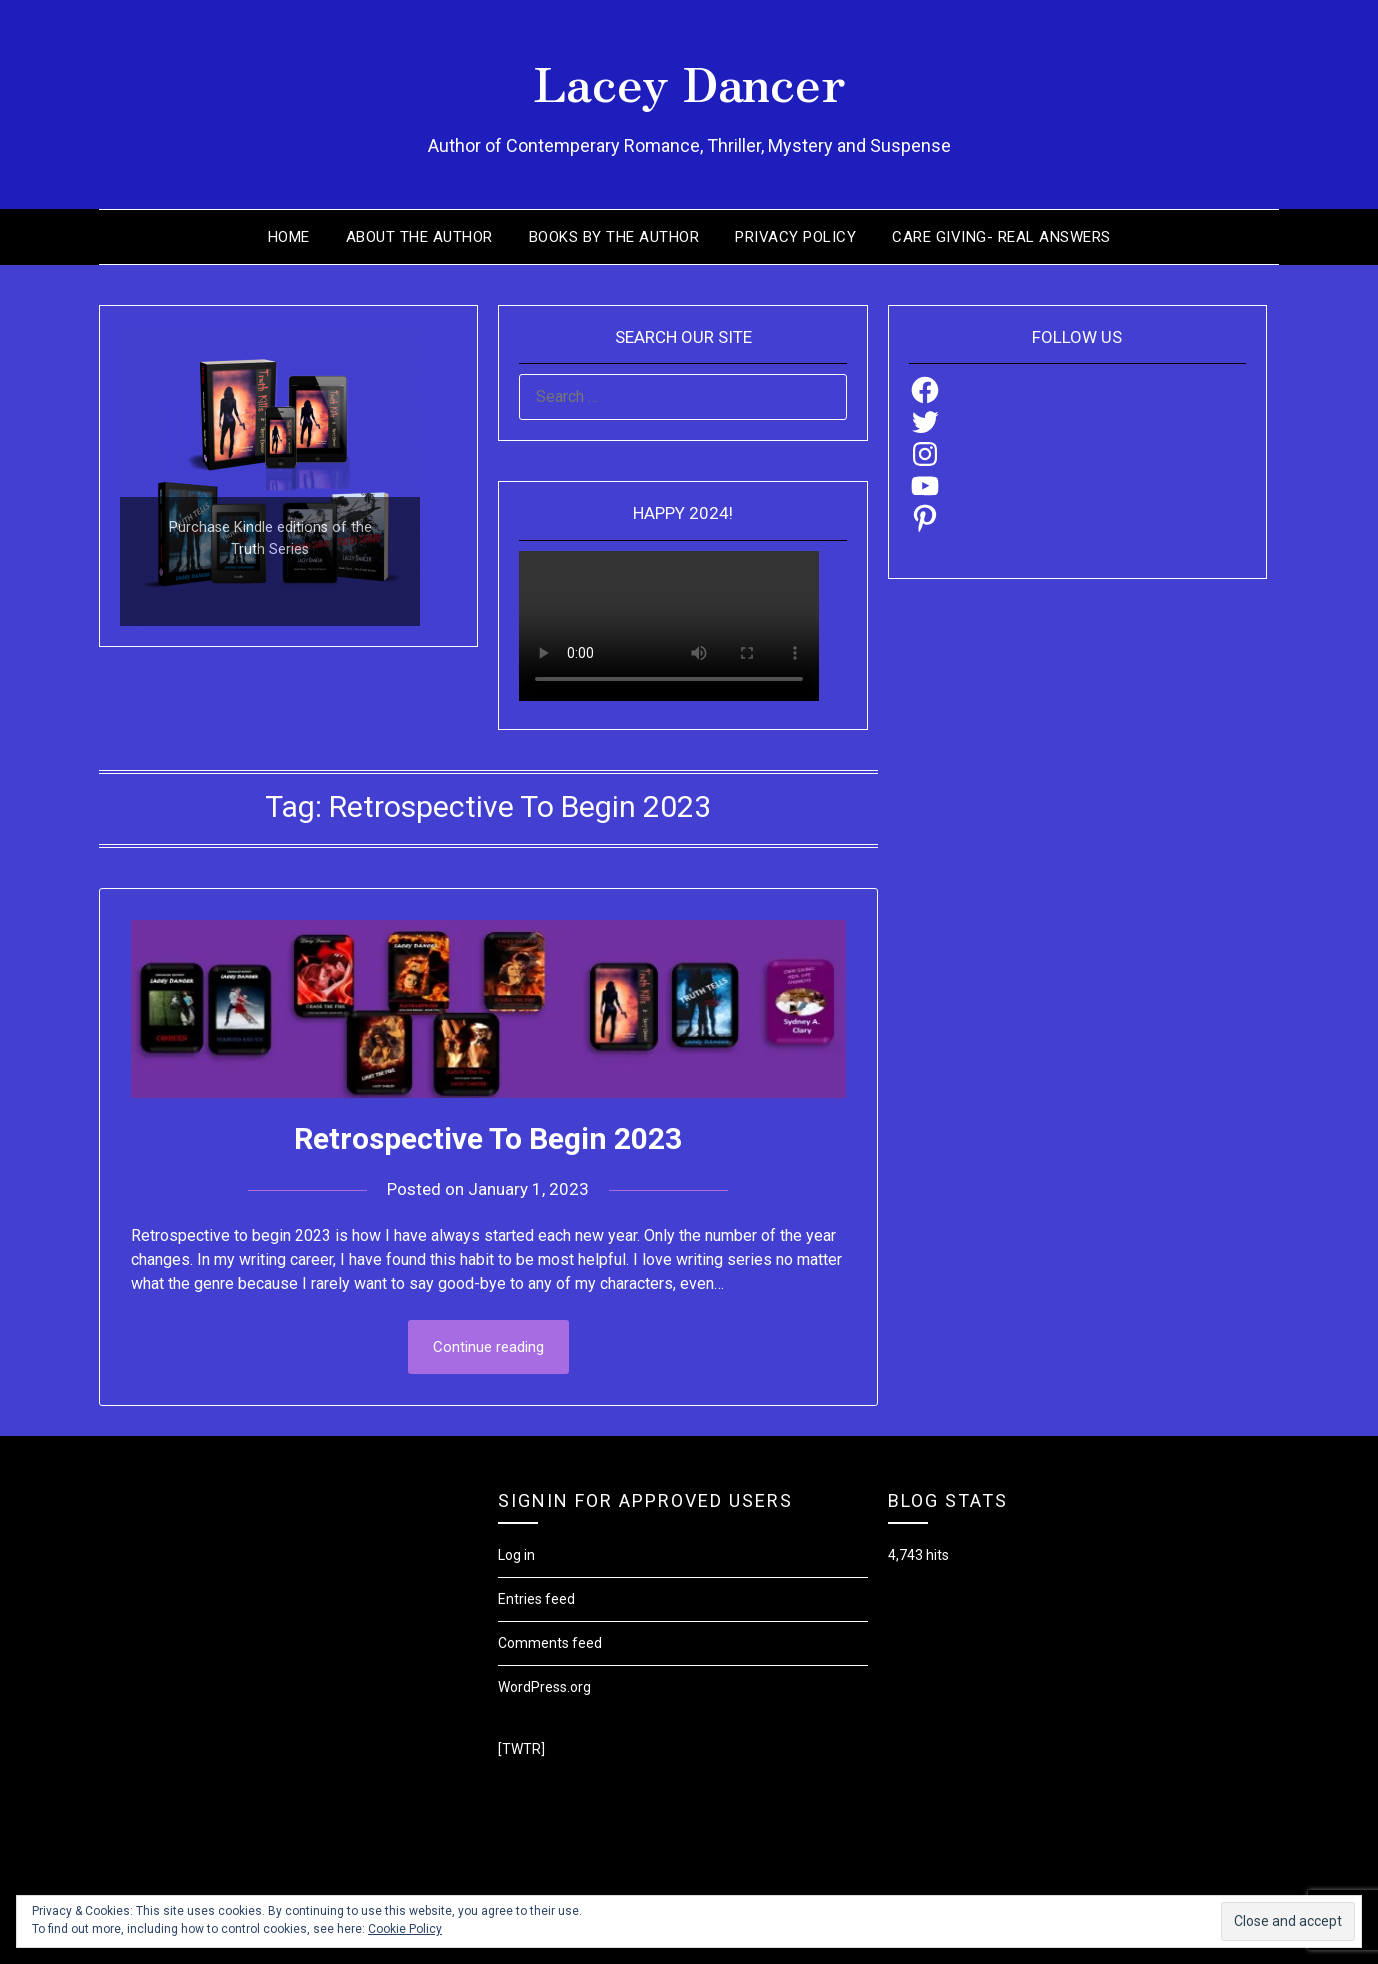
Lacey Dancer (689, 81)
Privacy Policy (795, 237)
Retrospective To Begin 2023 (488, 1138)
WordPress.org (544, 1687)
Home (289, 237)
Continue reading (488, 1347)
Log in (516, 1555)
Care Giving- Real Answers (1001, 237)
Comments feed (550, 1643)
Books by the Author (614, 237)
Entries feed (536, 1599)
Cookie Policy (405, 1929)
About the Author (419, 237)
